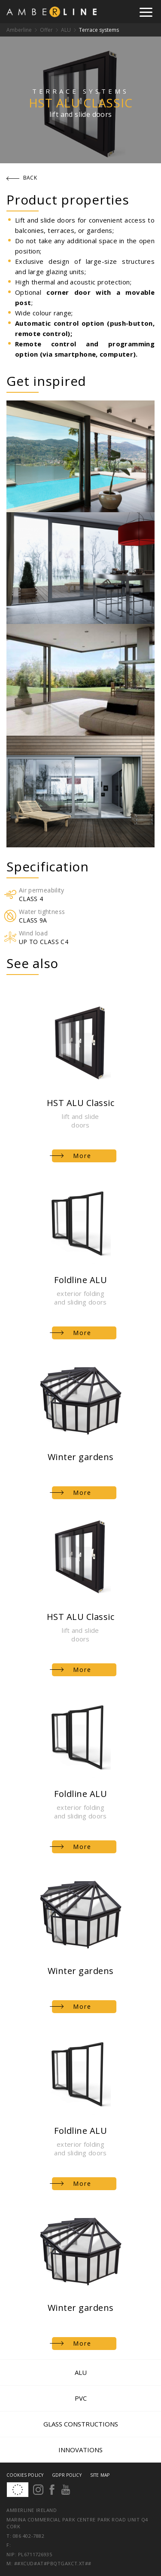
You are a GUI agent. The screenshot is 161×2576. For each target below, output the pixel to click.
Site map (99, 2475)
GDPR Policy (67, 2475)
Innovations (80, 2449)
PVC (81, 2398)
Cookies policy (24, 2475)
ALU (66, 30)
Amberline (19, 30)
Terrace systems (99, 30)
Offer (46, 30)
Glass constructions (80, 2424)
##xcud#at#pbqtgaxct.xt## (52, 2563)
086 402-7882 (29, 2536)
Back (21, 177)
